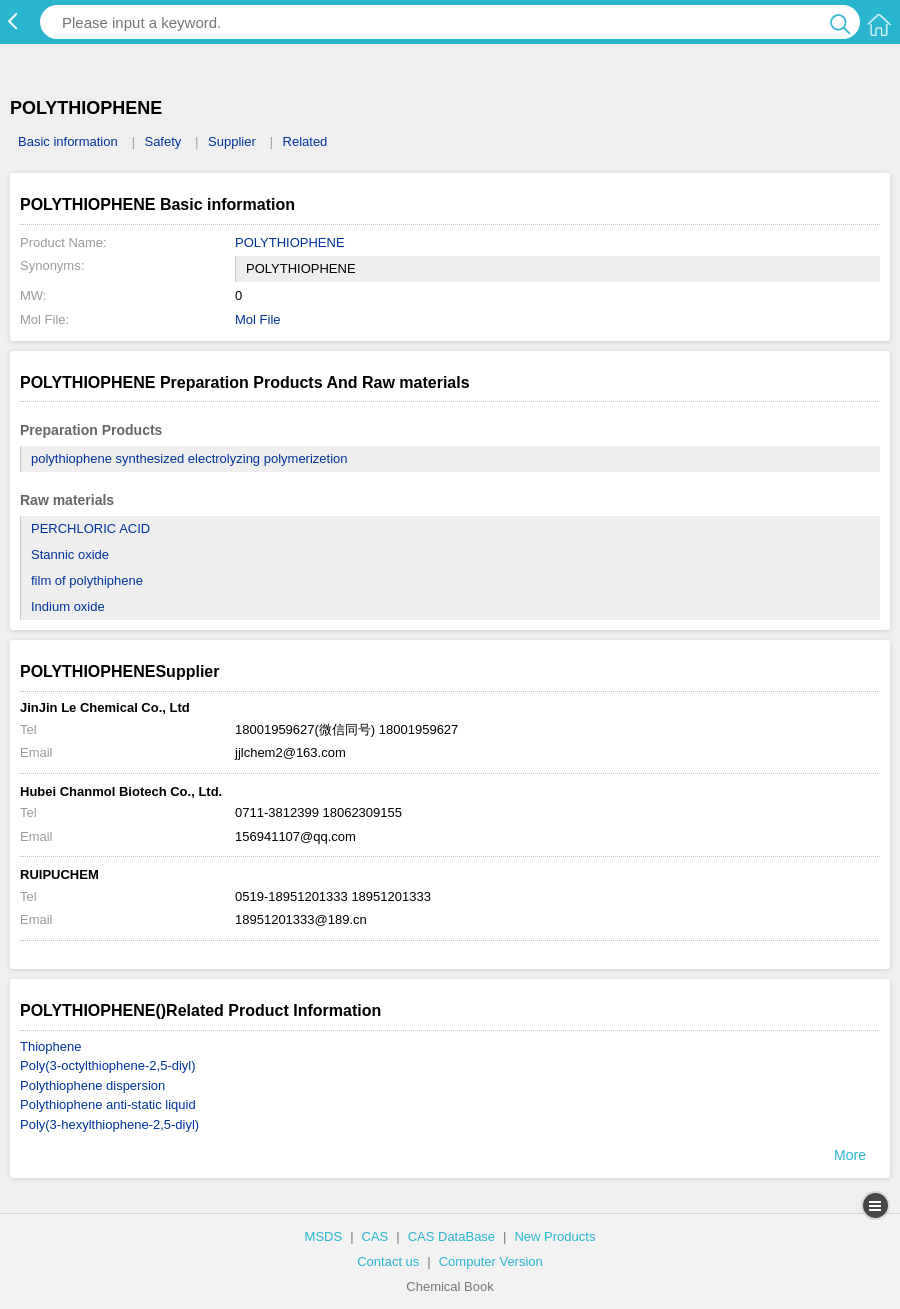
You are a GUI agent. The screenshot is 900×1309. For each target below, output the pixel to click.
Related (305, 141)
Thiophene (50, 1046)
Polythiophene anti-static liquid (108, 1104)
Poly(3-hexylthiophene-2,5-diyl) (109, 1124)
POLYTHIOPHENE (290, 242)
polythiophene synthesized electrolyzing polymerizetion (189, 458)
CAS (375, 1236)
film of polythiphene (87, 580)
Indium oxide (68, 606)
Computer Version (491, 1261)
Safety (162, 141)
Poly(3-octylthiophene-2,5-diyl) (108, 1065)
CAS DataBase (451, 1236)
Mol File (258, 319)
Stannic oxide (70, 554)
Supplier (232, 141)
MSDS (324, 1236)
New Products (554, 1236)
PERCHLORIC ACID (90, 528)
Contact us (388, 1261)
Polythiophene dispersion (92, 1085)
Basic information (68, 141)
